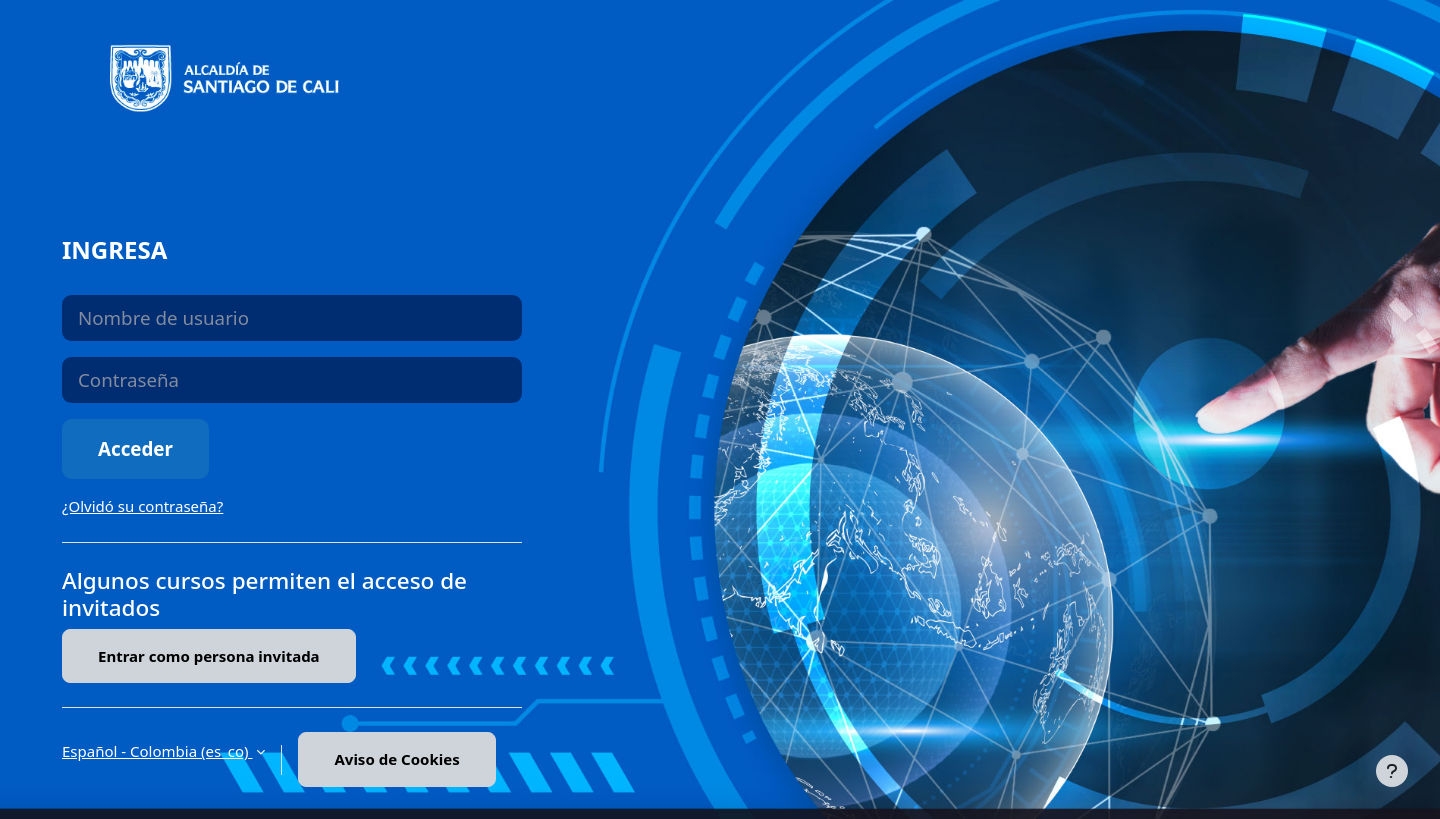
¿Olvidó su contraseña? (142, 506)
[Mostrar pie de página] (1392, 771)
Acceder (135, 448)
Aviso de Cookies (396, 759)
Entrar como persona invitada (209, 656)
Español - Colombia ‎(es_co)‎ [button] (157, 751)
